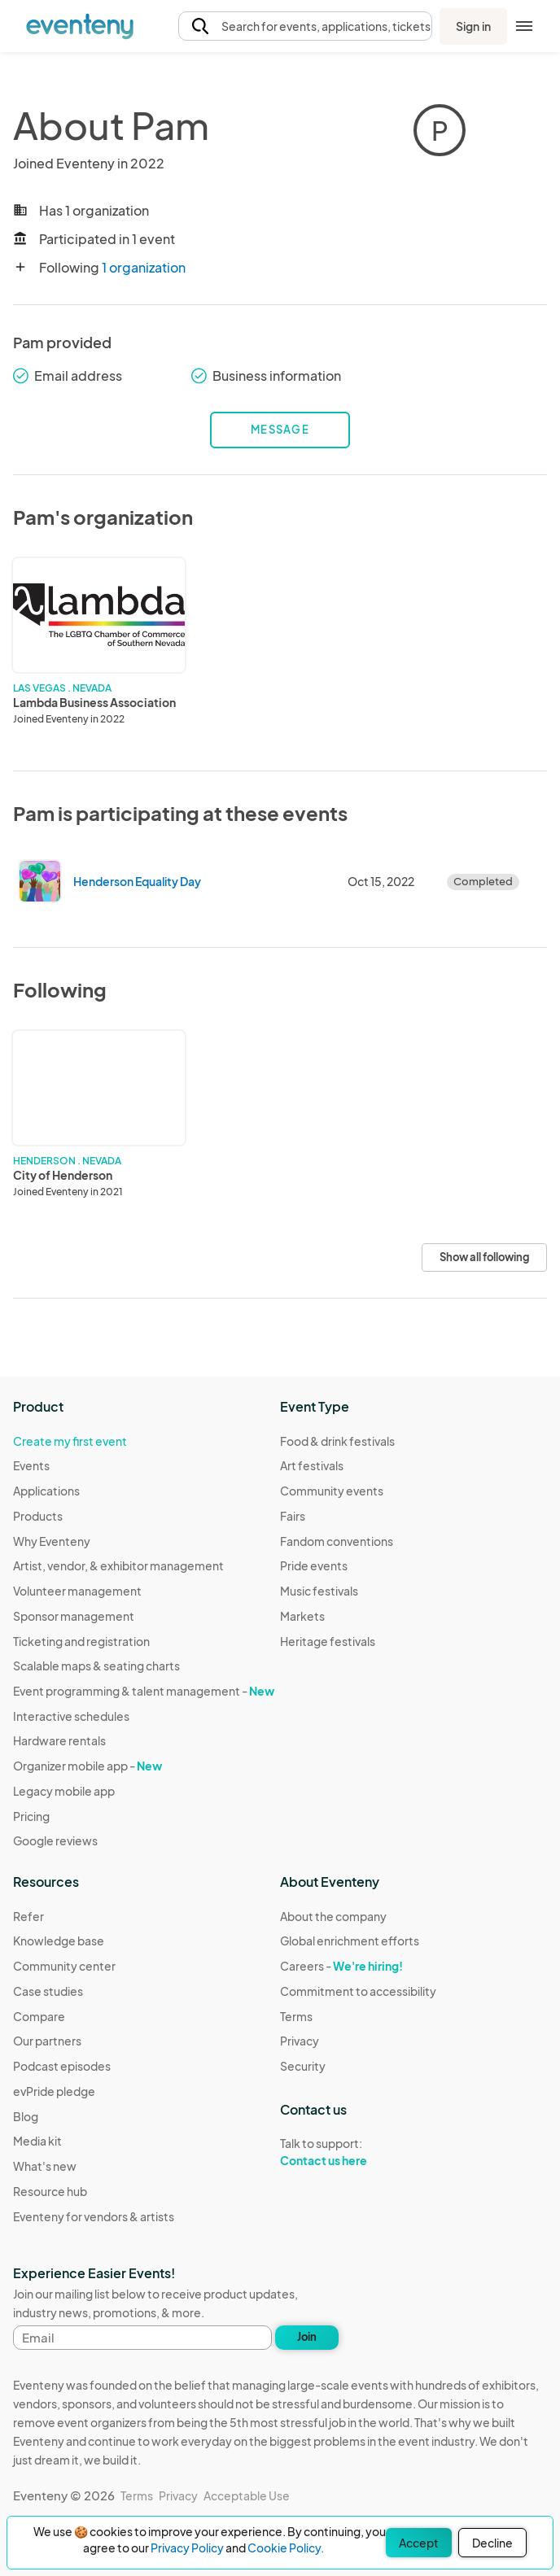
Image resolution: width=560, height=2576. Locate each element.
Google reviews (55, 1840)
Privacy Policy (187, 2547)
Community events (331, 1490)
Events (31, 1465)
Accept (419, 2542)
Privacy (299, 2040)
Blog (25, 2116)
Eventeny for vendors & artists (93, 2216)
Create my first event (70, 1441)
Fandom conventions (336, 1541)
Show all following (484, 1257)
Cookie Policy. (285, 2547)
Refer (28, 1916)
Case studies (48, 1991)
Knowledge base (58, 1940)
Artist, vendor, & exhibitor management (118, 1565)
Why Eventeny (51, 1541)
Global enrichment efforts (349, 1940)
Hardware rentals (59, 1740)
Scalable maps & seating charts (96, 1665)
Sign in (473, 26)
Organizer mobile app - (87, 1765)
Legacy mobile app (64, 1791)
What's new (45, 2166)
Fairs (292, 1515)
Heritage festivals (327, 1641)
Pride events (314, 1565)
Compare (39, 2016)
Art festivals (311, 1465)
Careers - (341, 1965)
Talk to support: (358, 2152)
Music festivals (319, 1590)
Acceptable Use (246, 2495)
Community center (64, 1965)
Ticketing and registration (81, 1641)
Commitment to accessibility (358, 1991)
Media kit (37, 2140)
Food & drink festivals (337, 1441)
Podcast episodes (62, 2066)
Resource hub (50, 2191)
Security (303, 2066)
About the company (333, 1916)
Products (38, 1515)
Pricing (31, 1816)
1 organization (144, 267)
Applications (46, 1490)
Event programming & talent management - (143, 1690)
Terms (296, 2016)
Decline (492, 2542)
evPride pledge (54, 2091)
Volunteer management (77, 1590)
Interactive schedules (71, 1716)
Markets (302, 1616)
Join (307, 2336)
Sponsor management (73, 1616)
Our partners (47, 2040)
